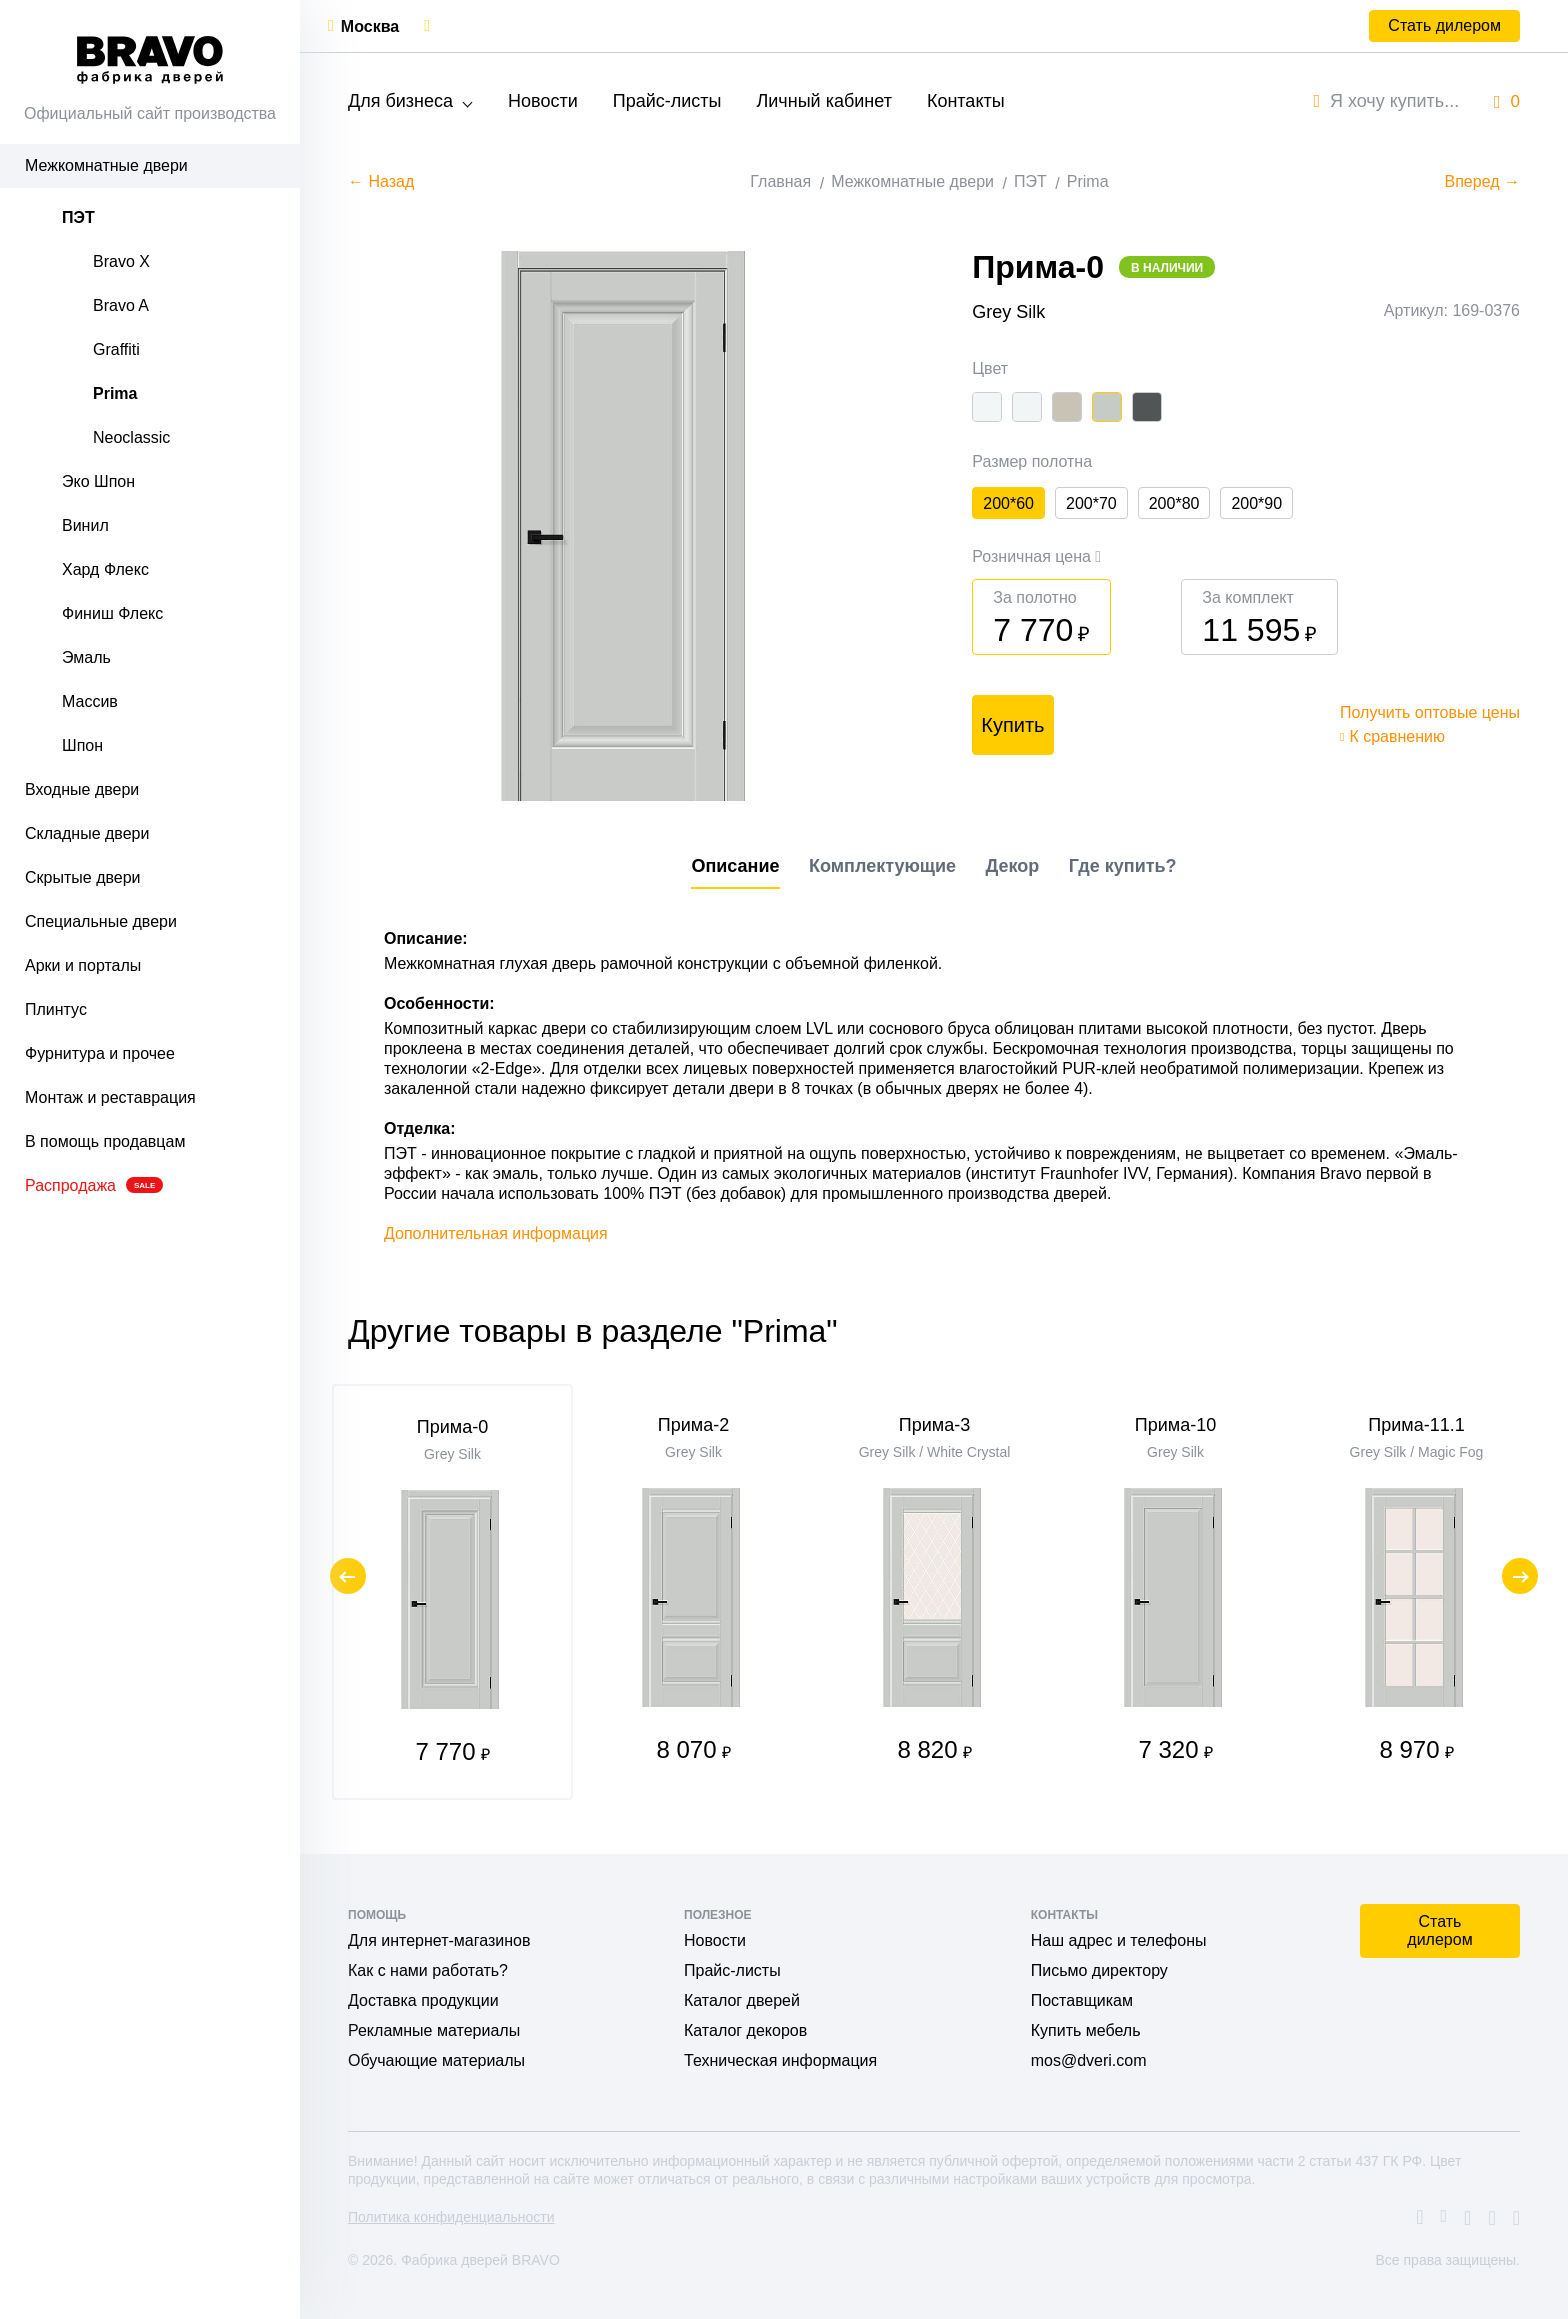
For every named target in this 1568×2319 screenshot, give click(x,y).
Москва (370, 26)
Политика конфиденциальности (451, 2217)
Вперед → (1482, 181)
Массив (90, 701)
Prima (115, 393)
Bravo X (121, 261)
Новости (543, 101)
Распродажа (94, 1185)
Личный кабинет (823, 101)
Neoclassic (131, 437)
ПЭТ (78, 217)
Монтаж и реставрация (110, 1097)
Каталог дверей (742, 2000)
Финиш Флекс (112, 613)
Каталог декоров (745, 2030)
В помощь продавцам (105, 1141)
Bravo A (121, 305)
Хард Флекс (105, 569)
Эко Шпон (98, 481)
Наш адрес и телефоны (1119, 1940)
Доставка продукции (423, 2000)
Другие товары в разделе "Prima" (593, 1331)
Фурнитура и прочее (100, 1053)
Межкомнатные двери (106, 165)
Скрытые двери (83, 877)
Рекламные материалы (434, 2030)
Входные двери (82, 789)
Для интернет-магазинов (439, 1940)
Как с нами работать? (428, 1970)
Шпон (82, 745)
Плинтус (56, 1009)
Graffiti (116, 349)
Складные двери (87, 833)
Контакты (966, 101)
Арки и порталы (83, 965)
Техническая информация (780, 2060)
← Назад (381, 181)
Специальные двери (101, 921)
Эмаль (86, 657)
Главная (780, 181)
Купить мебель (1086, 2030)
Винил (85, 525)
